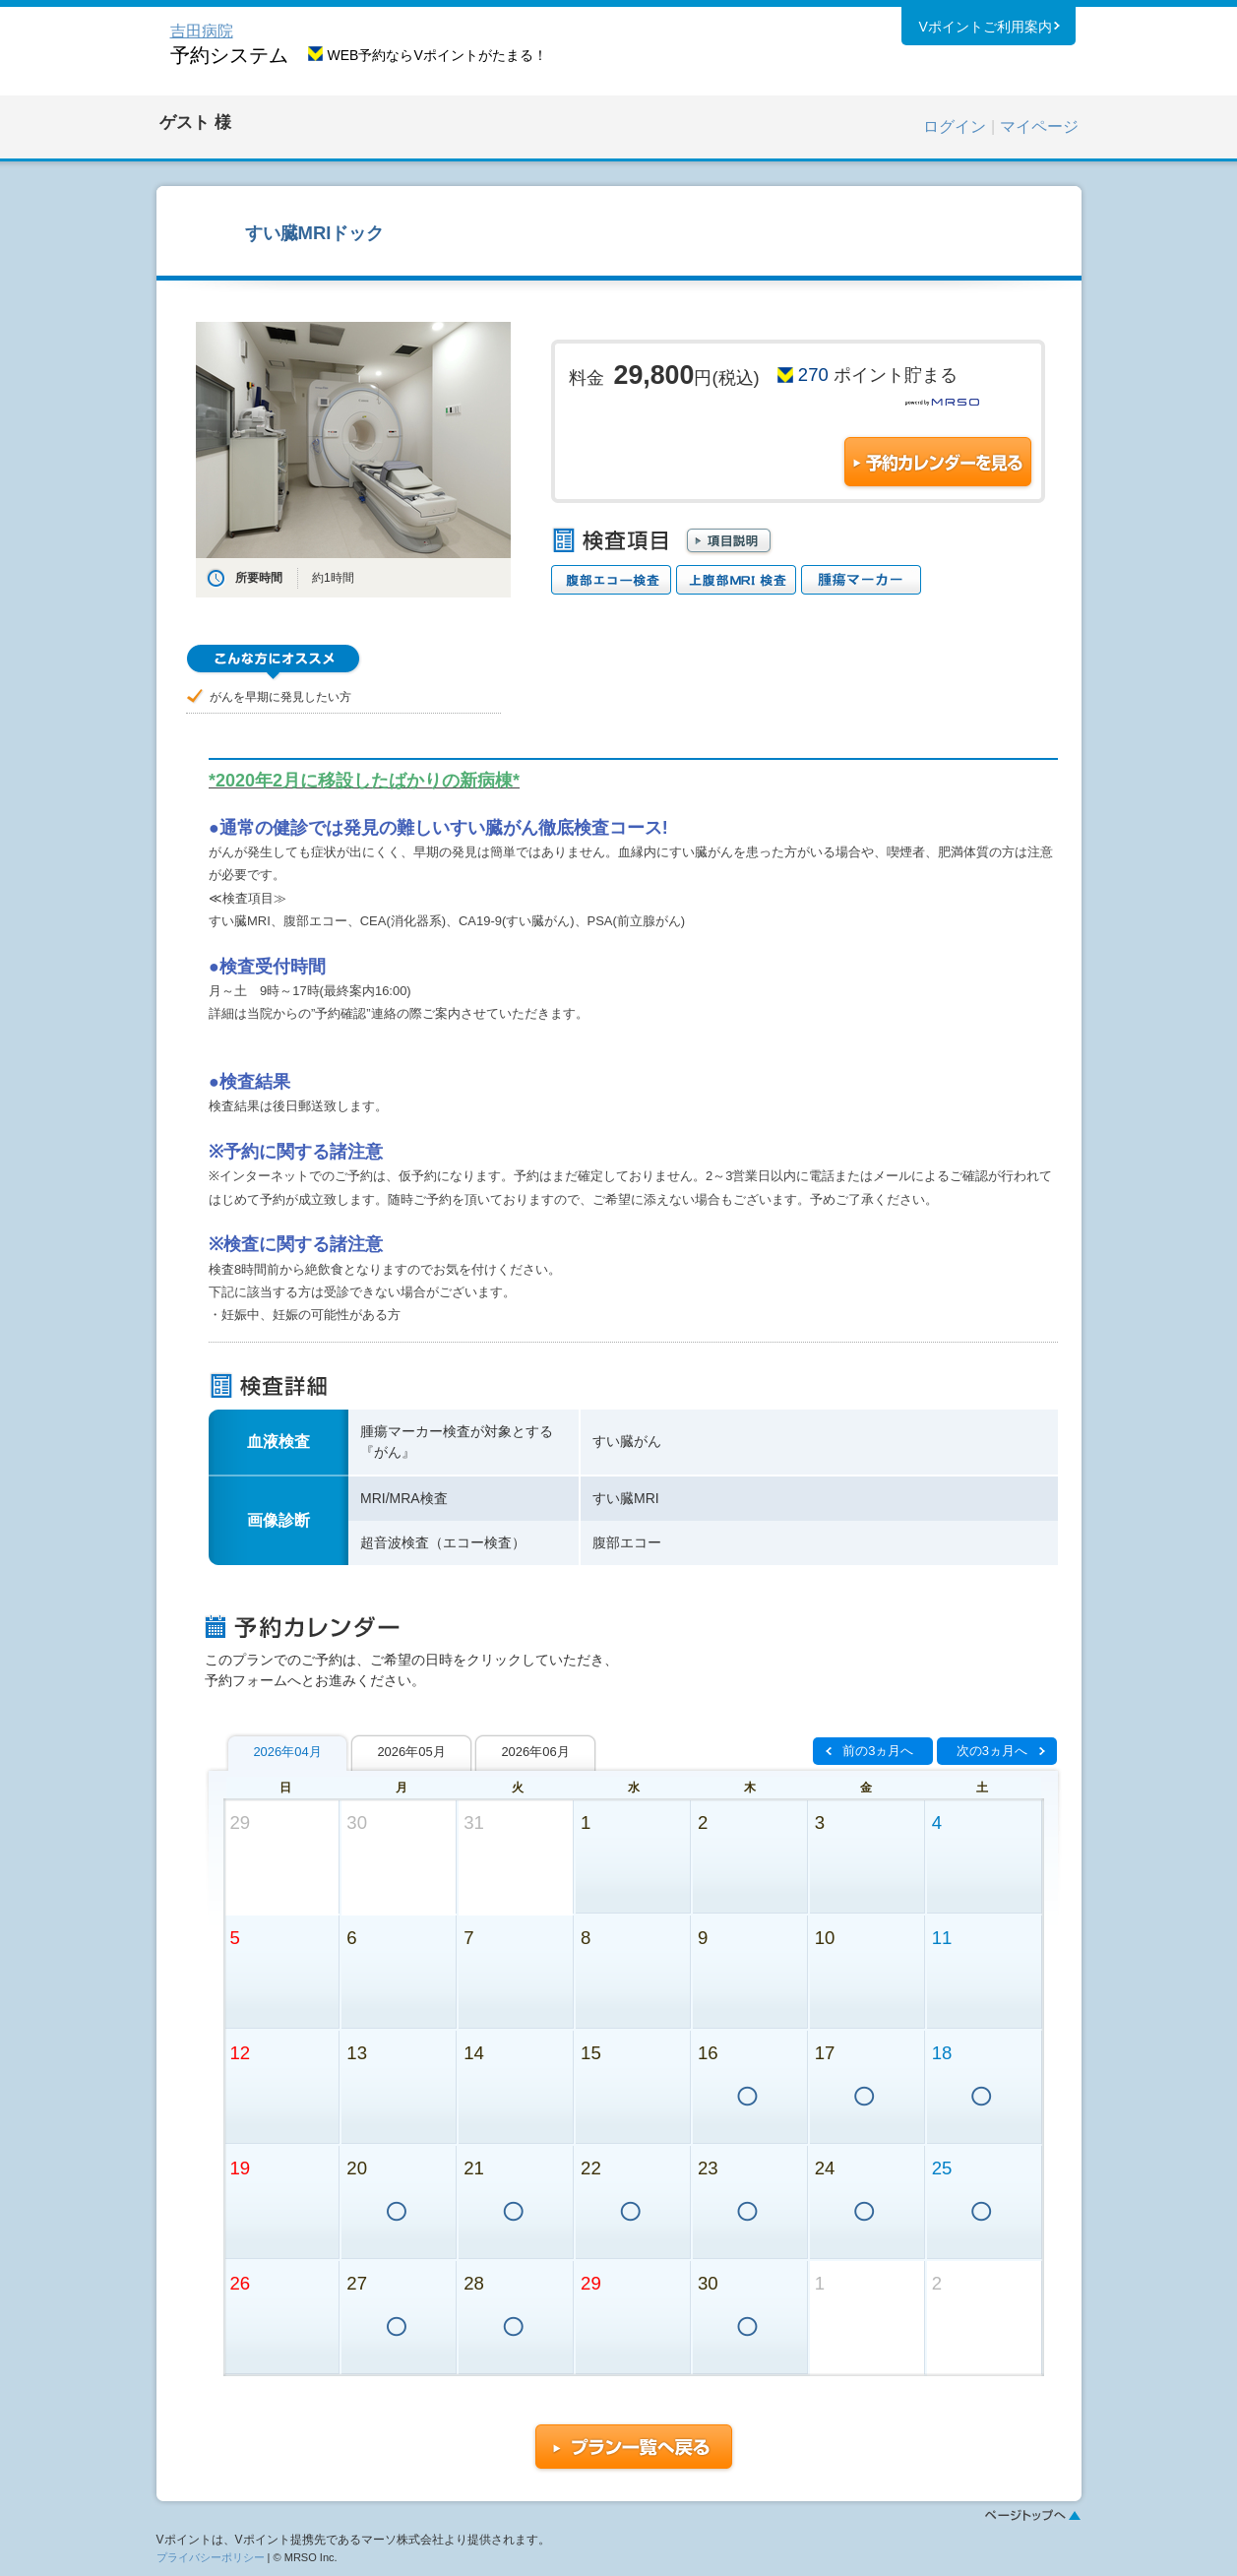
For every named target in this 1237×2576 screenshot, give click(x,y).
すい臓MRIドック (315, 232)
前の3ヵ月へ (877, 1750)
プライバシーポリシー (210, 2557)
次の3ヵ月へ (992, 1750)
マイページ (1039, 126)
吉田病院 (201, 31)
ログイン (954, 126)
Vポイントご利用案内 (984, 28)
